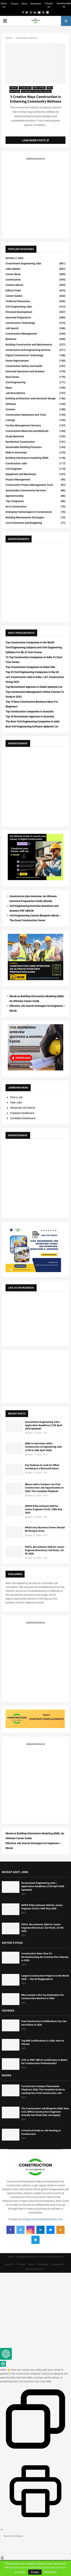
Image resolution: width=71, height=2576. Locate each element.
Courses (10, 409)
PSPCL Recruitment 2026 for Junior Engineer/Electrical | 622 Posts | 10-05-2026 (44, 1550)
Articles (13, 88)
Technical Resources (18, 301)
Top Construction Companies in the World (30, 642)
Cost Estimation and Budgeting (24, 522)
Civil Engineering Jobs (19, 306)
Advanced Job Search (22, 1107)
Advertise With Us (64, 5)
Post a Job (16, 1097)
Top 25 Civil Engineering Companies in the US (32, 672)
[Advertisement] (35, 197)
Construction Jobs (16, 463)
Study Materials (15, 436)
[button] (35, 2354)
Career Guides (14, 295)
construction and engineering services (28, 349)
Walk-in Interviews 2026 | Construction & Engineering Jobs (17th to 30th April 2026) (43, 1447)
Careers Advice (14, 284)
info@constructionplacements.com (42, 2219)
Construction (25, 88)
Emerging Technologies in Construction (29, 511)
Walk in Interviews (16, 452)
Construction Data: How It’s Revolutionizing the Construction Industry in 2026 (45, 1957)
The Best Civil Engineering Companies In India (33, 721)
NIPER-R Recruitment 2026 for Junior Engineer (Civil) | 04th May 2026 (43, 1509)
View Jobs (16, 1102)
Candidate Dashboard (22, 1118)
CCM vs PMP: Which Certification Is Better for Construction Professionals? (44, 2061)
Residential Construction (20, 441)
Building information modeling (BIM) (27, 457)
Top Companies (15, 501)
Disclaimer (36, 3)
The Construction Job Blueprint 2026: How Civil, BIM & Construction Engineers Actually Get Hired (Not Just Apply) (45, 2112)
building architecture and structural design (31, 398)
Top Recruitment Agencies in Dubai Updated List (34, 686)
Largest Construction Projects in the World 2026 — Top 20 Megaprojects (45, 1977)
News (50, 88)
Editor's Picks (39, 88)
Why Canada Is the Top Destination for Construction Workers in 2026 (42, 1996)
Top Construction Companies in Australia (30, 711)
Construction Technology (20, 322)
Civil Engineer (14, 468)
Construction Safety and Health (24, 366)
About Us (4, 5)
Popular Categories (21, 249)
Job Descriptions (15, 393)
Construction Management (21, 333)
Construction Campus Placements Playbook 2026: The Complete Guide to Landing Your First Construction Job (43, 2089)
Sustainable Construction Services (36, 91)
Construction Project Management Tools (29, 484)
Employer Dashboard (22, 1113)
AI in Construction (16, 506)
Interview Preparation (18, 317)
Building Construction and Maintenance (29, 344)
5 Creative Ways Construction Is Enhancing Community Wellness (35, 99)
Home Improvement (17, 360)
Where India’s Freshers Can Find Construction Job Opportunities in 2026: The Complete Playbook (44, 1488)
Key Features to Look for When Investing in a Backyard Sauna (42, 1466)
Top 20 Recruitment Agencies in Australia (30, 716)
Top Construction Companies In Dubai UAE (30, 667)
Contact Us (49, 5)
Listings (10, 420)
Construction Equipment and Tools (26, 414)
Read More (50, 2572)
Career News (13, 274)
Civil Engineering (16, 382)
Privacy (14, 3)
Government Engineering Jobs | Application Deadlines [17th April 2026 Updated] (43, 1425)
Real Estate (14, 91)
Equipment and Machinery (21, 474)
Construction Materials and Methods (27, 431)
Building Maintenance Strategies (25, 517)
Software (11, 403)
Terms (24, 3)
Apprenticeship (14, 495)
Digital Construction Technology (24, 355)
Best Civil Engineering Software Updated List (32, 726)
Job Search (12, 328)
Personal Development (19, 311)
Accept (35, 2572)
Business (11, 339)
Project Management (18, 479)
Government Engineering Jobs (23, 263)
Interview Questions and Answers (25, 371)
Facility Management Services (23, 425)
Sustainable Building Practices (24, 447)
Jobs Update (13, 268)
